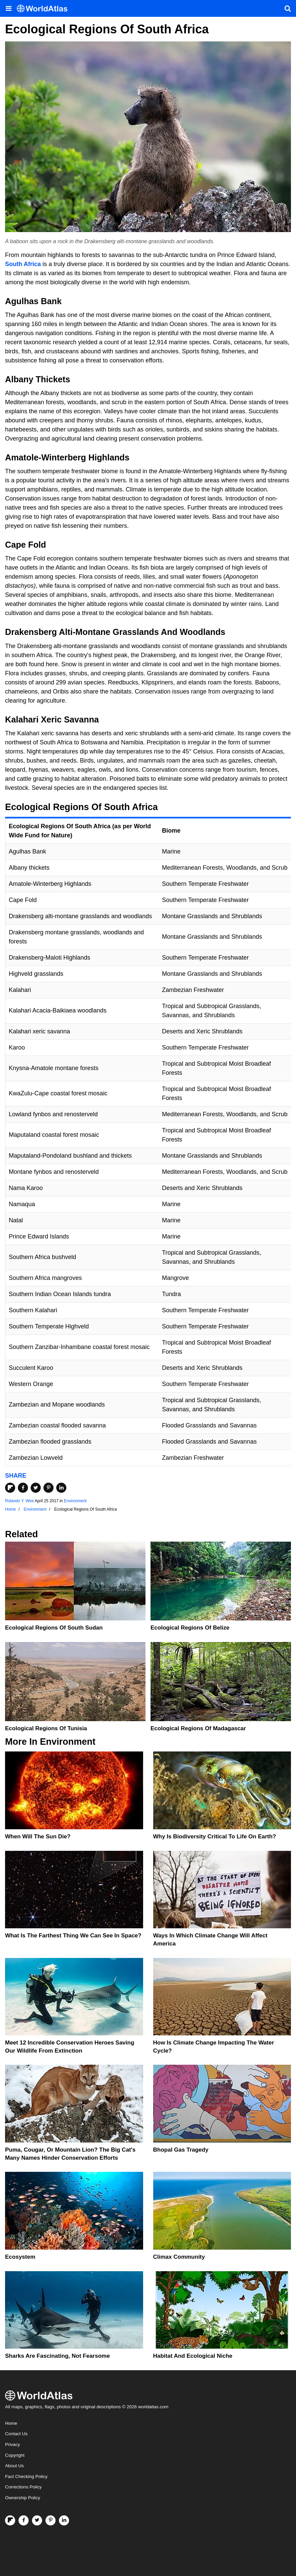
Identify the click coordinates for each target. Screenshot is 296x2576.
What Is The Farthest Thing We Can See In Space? (73, 1935)
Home (11, 2423)
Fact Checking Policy (26, 2476)
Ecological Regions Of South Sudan (54, 1627)
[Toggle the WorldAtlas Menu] (8, 8)
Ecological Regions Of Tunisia (46, 1728)
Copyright (15, 2455)
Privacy (12, 2444)
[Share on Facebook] (23, 1488)
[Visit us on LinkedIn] (64, 2520)
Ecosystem (20, 2257)
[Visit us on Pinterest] (50, 2520)
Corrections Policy (23, 2486)
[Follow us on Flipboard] (10, 2520)
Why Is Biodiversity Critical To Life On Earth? (214, 1836)
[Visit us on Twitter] (37, 2520)
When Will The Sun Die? (37, 1836)
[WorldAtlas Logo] (44, 8)
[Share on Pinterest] (48, 1488)
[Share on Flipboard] (10, 1488)
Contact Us (16, 2433)
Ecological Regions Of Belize (190, 1627)
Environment (75, 1501)
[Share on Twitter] (36, 1488)
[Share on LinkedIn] (61, 1488)
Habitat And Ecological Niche (193, 2356)
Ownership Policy (22, 2497)
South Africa (23, 264)
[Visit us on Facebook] (24, 2520)
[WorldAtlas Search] (287, 8)
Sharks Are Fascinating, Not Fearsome (57, 2356)
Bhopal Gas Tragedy (180, 2150)
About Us (14, 2465)
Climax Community (179, 2257)
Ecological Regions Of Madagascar (198, 1728)
